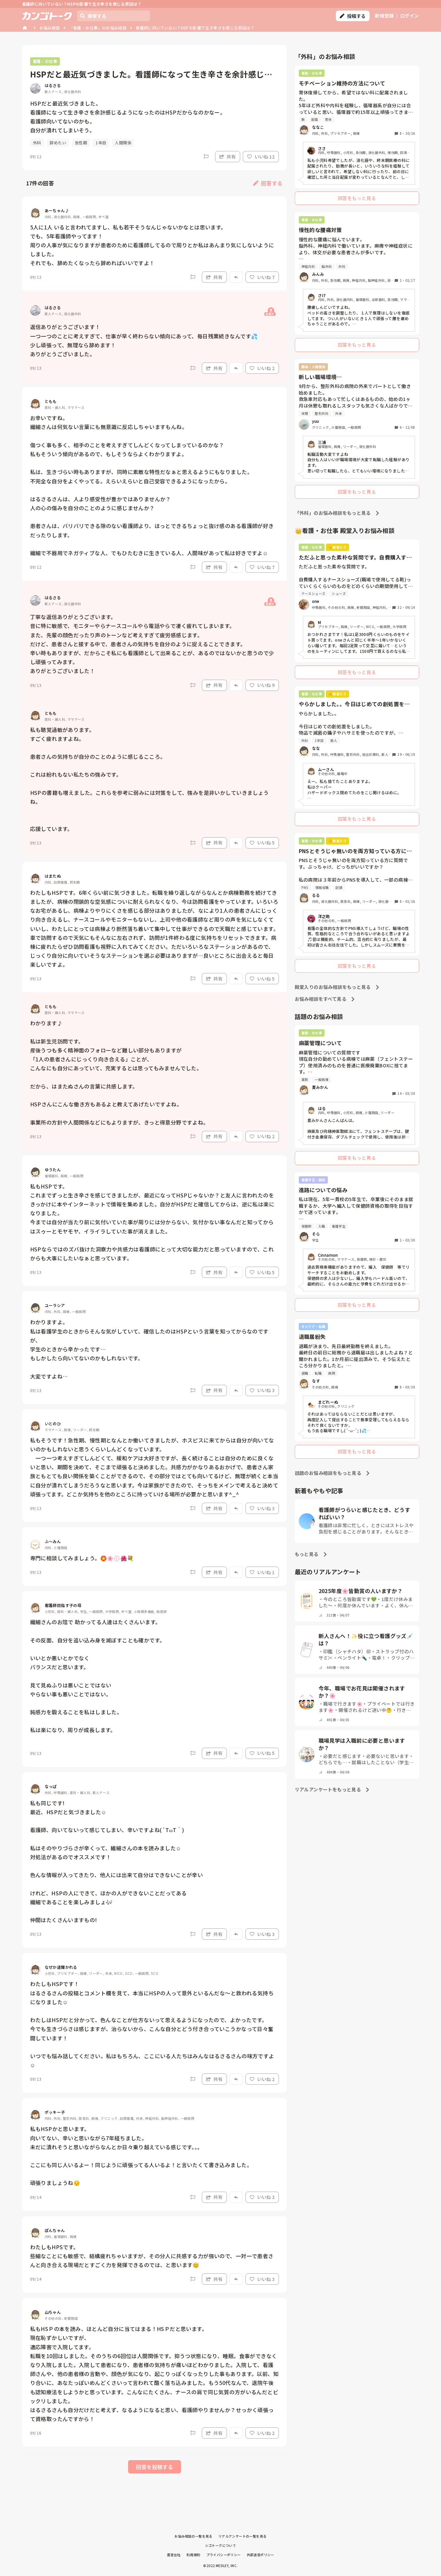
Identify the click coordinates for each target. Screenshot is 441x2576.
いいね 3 (262, 1390)
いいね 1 (262, 1572)
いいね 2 (262, 368)
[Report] (206, 156)
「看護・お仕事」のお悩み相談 (98, 27)
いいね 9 (262, 685)
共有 (227, 156)
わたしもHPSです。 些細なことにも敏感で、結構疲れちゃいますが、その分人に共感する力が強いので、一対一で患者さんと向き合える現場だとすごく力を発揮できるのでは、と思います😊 (152, 2256)
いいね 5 (262, 842)
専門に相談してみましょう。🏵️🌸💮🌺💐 (82, 1558)
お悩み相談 (49, 27)
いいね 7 (262, 277)
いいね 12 (261, 156)
